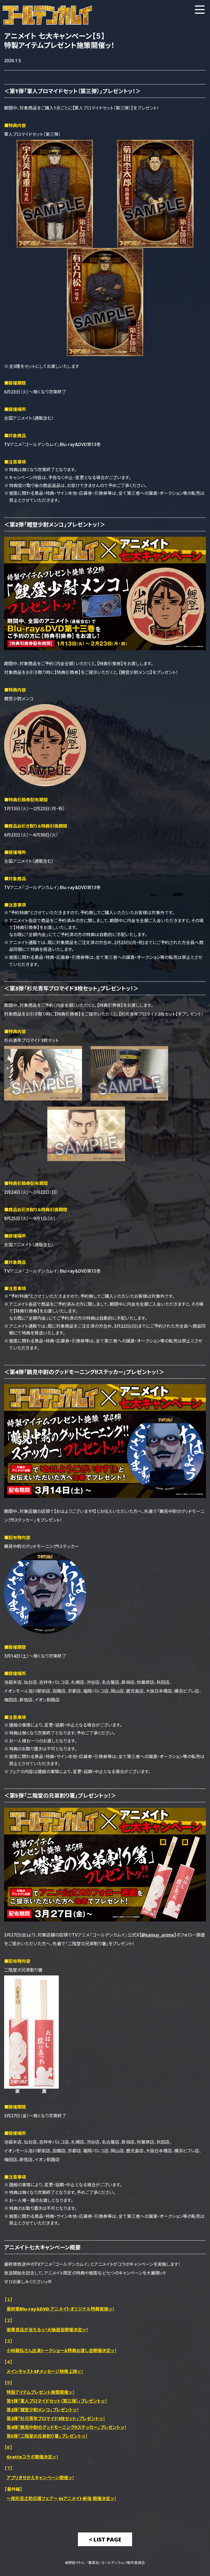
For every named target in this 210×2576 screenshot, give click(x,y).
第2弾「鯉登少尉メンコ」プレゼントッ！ (43, 2409)
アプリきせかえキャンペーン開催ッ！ (40, 2477)
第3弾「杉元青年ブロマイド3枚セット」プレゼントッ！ (56, 2418)
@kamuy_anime (157, 1934)
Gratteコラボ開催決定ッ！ (32, 2456)
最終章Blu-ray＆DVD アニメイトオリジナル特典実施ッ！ (60, 2308)
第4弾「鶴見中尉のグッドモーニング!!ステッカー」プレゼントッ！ (66, 2427)
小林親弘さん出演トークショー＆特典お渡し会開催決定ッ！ (61, 2350)
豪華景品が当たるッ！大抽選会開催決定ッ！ (47, 2329)
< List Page (105, 2539)
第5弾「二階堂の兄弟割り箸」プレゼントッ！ (47, 2435)
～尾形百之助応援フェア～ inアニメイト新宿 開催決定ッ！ (61, 2498)
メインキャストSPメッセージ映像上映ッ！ (45, 2371)
